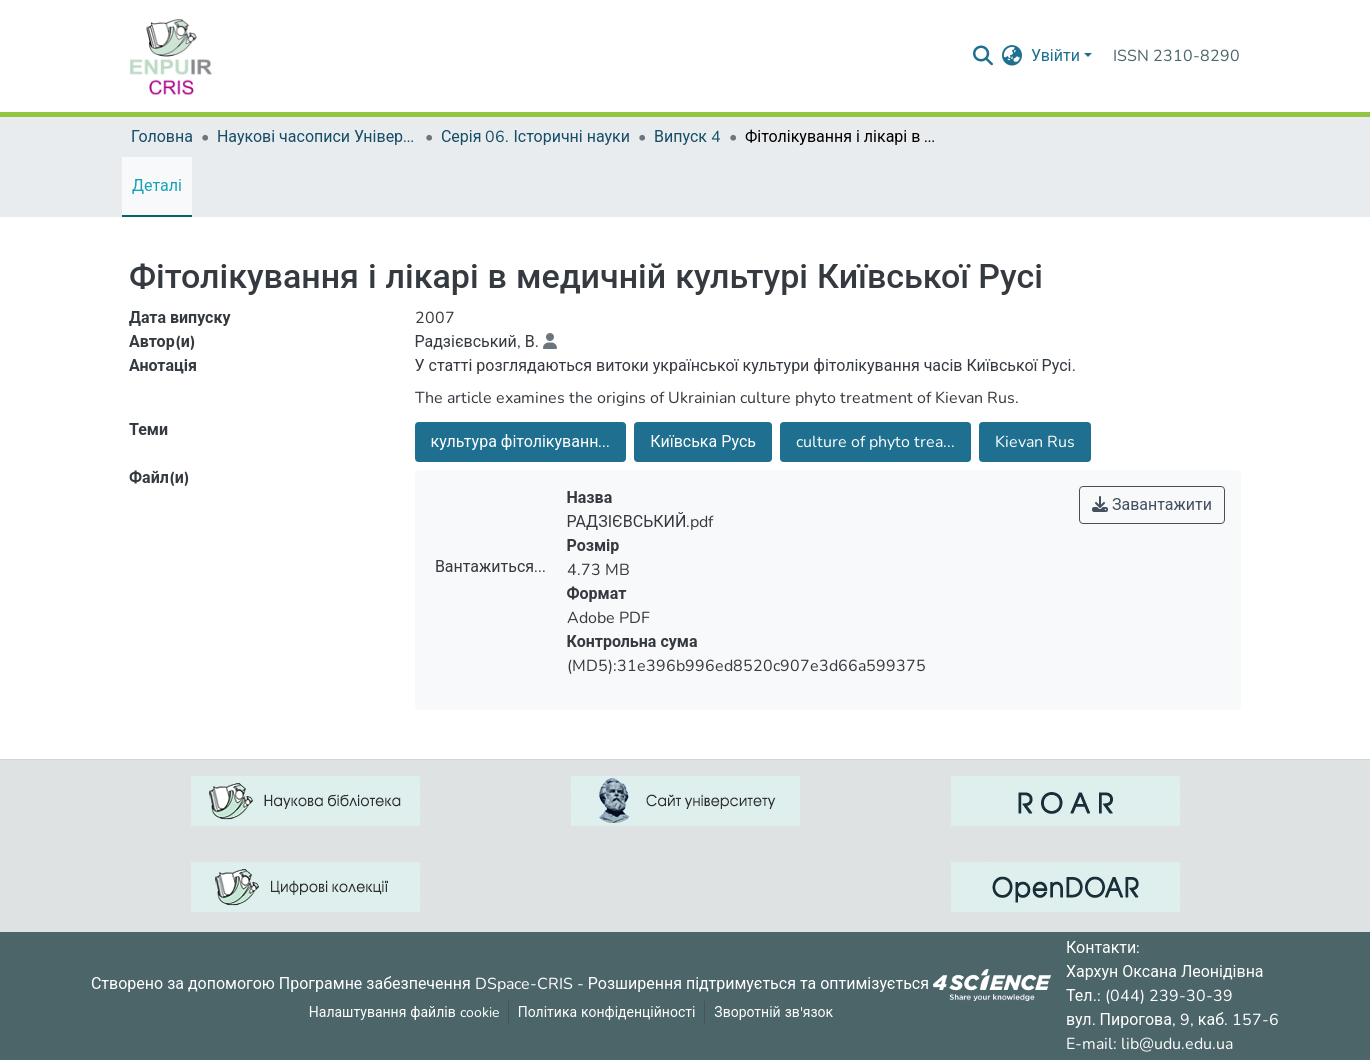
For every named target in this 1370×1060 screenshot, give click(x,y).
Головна (162, 137)
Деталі (157, 186)
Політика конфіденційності (607, 1012)
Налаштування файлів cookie (404, 1012)
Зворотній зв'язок (773, 1012)
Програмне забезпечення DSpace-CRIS (426, 983)
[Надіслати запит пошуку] (983, 56)
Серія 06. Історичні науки (535, 137)
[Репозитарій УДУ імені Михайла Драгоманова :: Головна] (171, 56)
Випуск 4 (687, 137)
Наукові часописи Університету (317, 137)
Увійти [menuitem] (1055, 56)
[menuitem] (1012, 56)
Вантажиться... (490, 567)
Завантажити (1152, 505)
